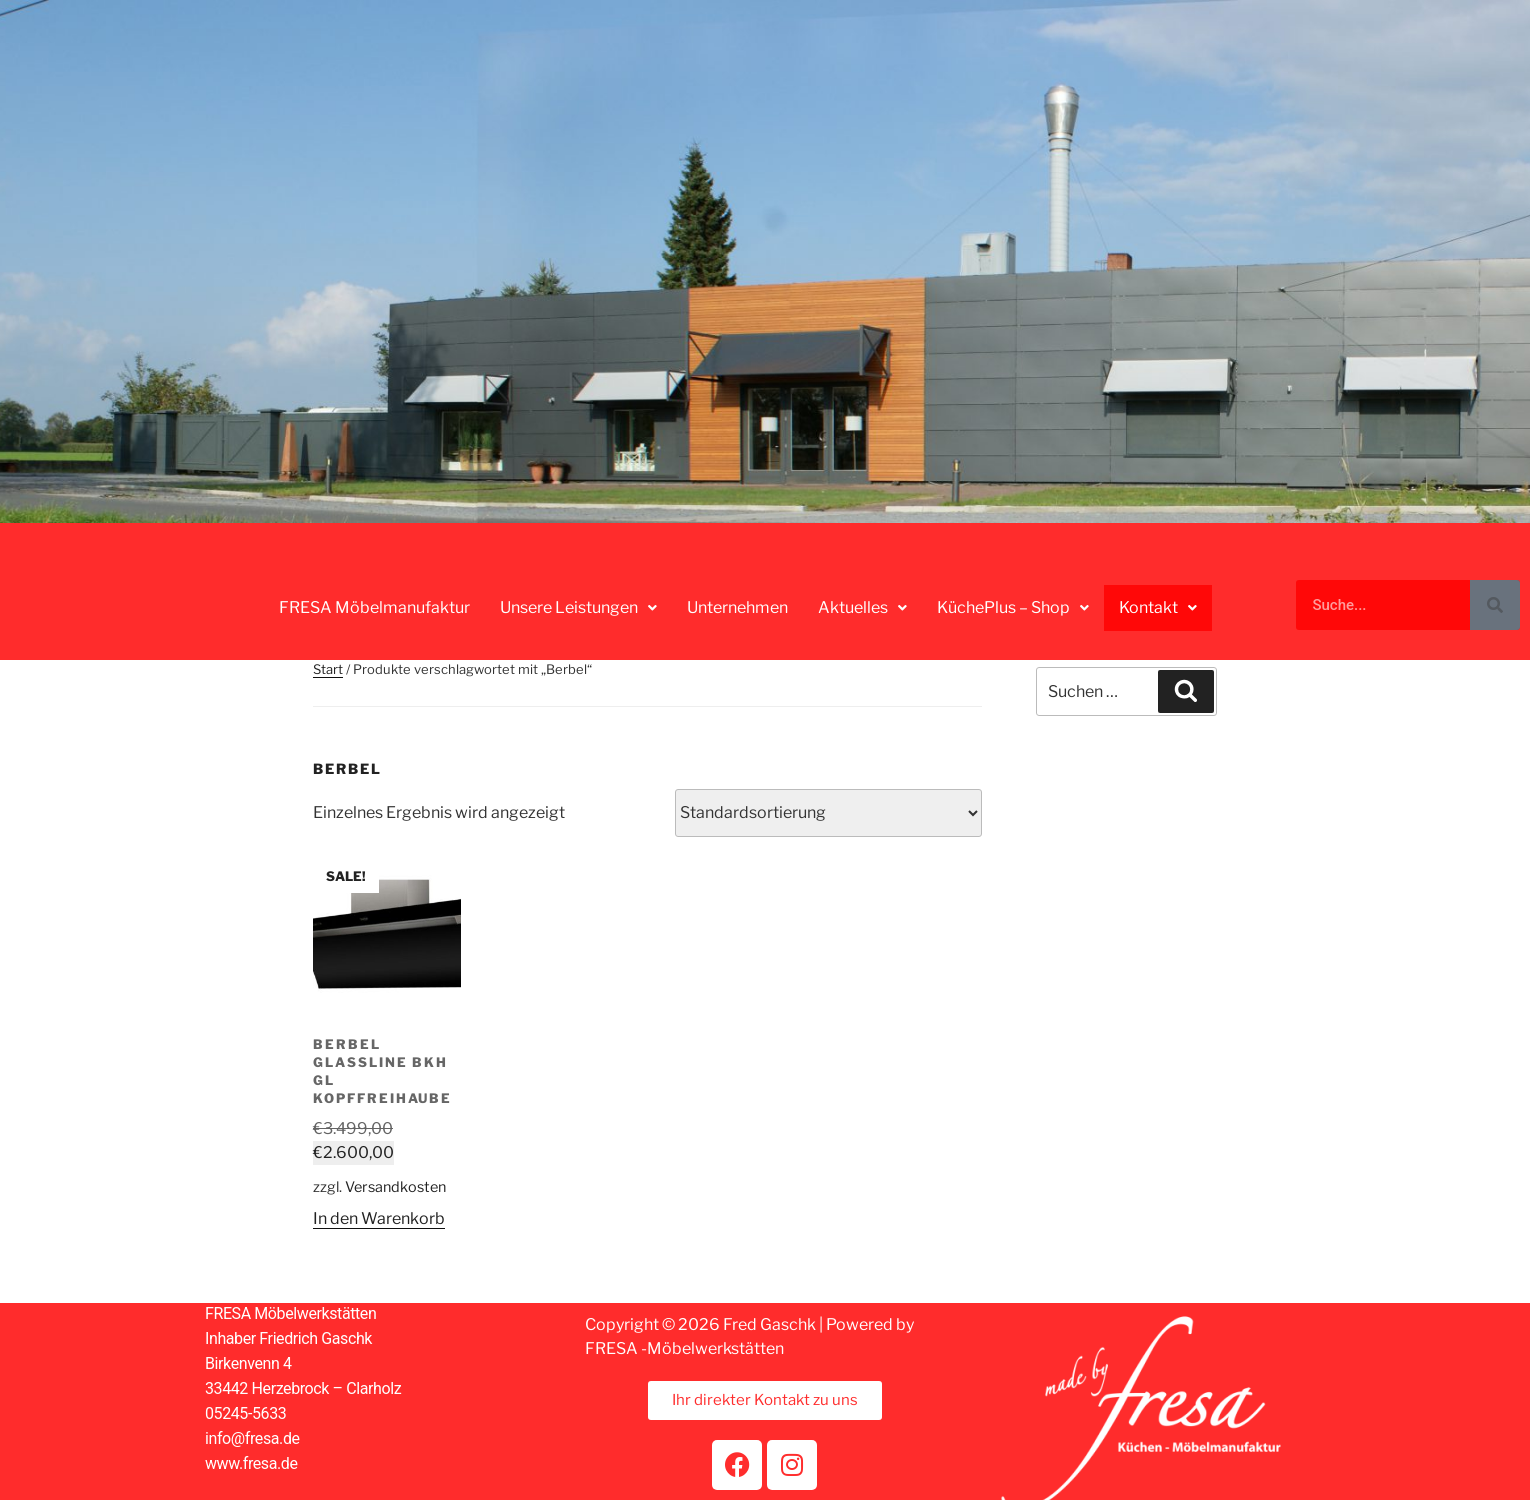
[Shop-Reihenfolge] (828, 813)
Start (328, 669)
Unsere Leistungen (580, 607)
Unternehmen (739, 607)
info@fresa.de (252, 1438)
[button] (580, 608)
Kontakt (1158, 607)
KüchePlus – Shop (1015, 607)
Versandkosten (395, 1187)
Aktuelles (864, 607)
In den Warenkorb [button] (379, 1218)
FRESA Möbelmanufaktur (376, 607)
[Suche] (1495, 605)
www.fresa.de (251, 1463)
